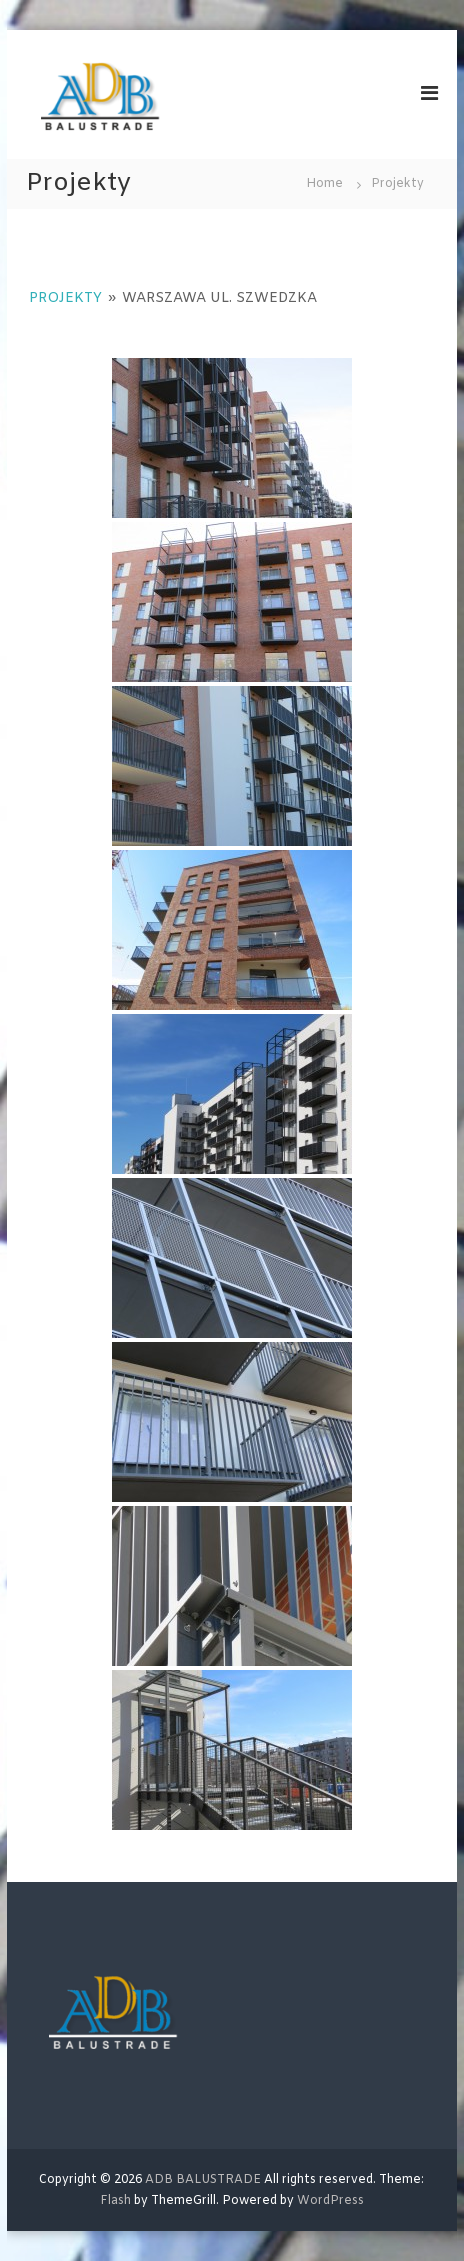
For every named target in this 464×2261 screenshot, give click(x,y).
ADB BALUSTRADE (203, 2180)
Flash (115, 2201)
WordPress (330, 2201)
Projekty (65, 298)
